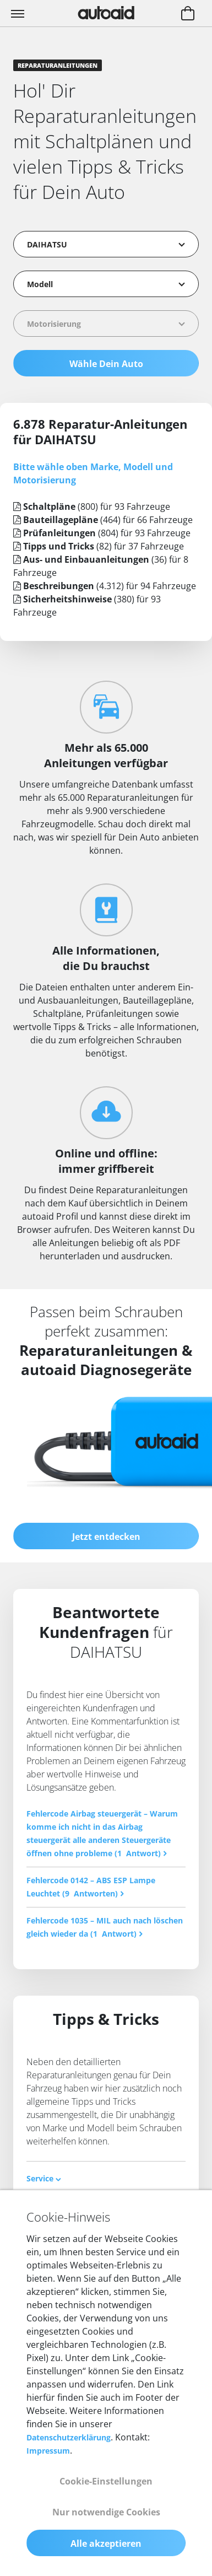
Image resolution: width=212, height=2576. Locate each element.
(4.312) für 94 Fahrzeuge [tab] (104, 586)
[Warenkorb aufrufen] (188, 14)
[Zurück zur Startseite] (106, 12)
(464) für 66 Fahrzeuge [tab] (103, 520)
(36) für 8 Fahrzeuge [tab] (100, 566)
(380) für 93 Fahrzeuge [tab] (87, 605)
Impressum (48, 2450)
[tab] (106, 2178)
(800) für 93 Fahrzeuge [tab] (91, 506)
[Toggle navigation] (19, 13)
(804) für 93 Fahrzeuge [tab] (102, 533)
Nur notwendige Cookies (106, 2512)
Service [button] (43, 2178)
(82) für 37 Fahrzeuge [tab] (98, 546)
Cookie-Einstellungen (106, 2481)
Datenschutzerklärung (68, 2437)
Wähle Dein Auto (106, 364)
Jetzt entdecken (106, 1536)
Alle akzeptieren (106, 2543)
